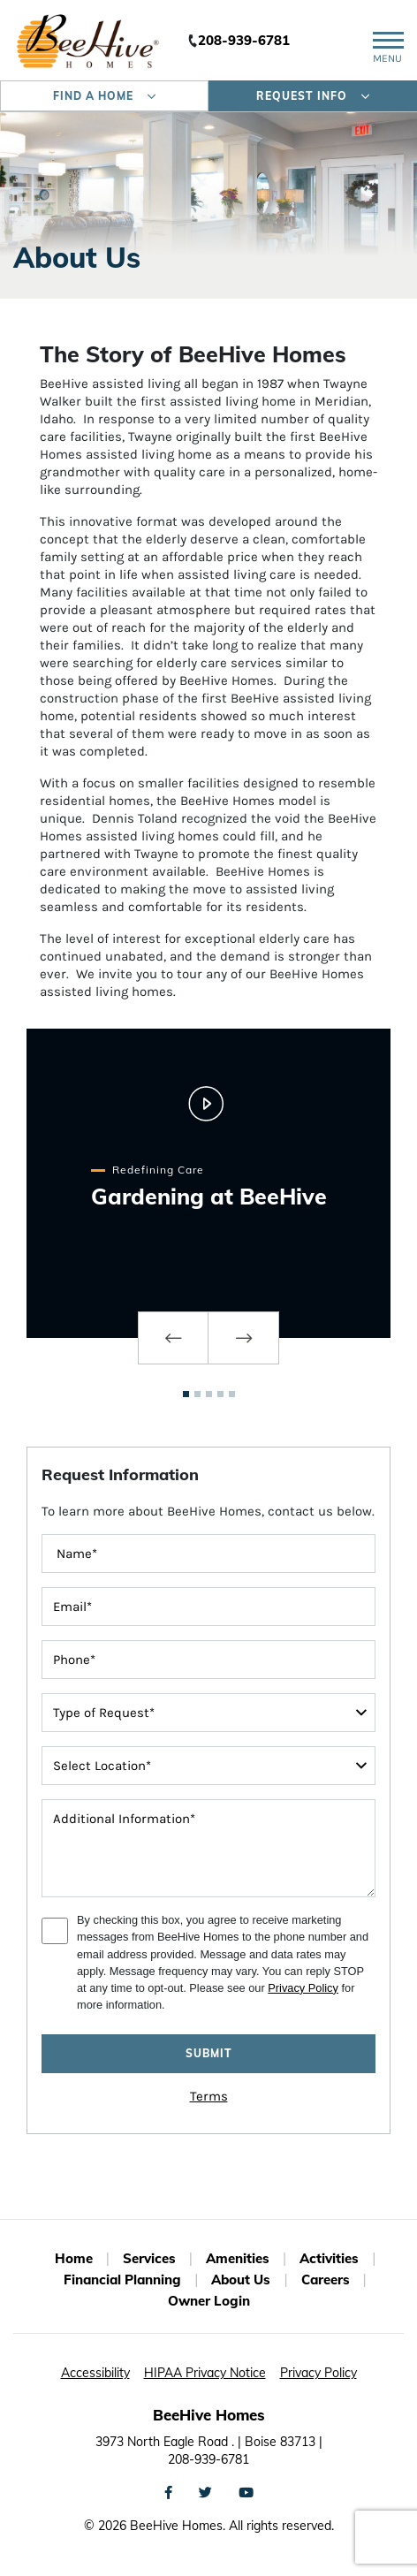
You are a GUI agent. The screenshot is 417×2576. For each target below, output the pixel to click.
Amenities (237, 2258)
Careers (325, 2279)
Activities (329, 2258)
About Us (240, 2279)
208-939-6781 (244, 40)
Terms (209, 2096)
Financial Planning (122, 2279)
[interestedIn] (208, 1765)
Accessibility (95, 2373)
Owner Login (209, 2300)
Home (74, 2258)
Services (149, 2258)
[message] (208, 1848)
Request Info (313, 96)
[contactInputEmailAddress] (208, 1606)
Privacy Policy (303, 1988)
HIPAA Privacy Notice (205, 2373)
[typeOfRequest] (208, 1712)
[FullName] (208, 1553)
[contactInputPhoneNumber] (208, 1659)
